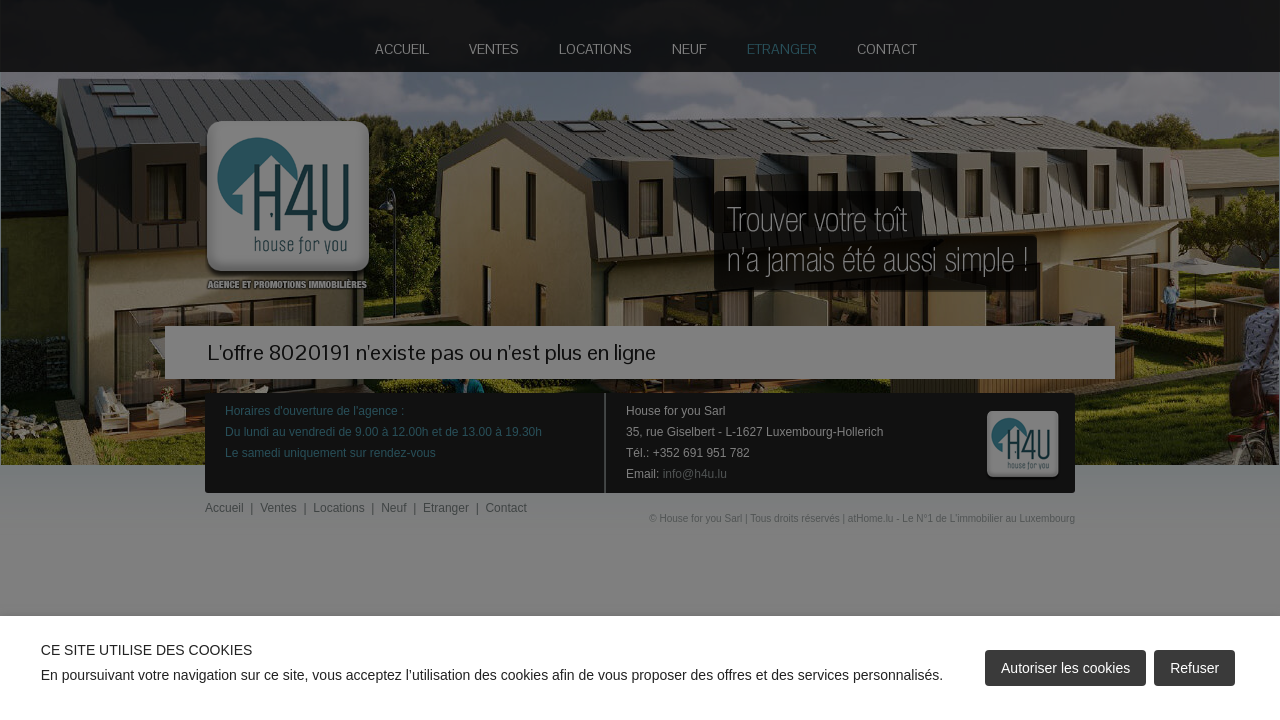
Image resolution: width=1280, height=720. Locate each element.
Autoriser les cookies (1065, 668)
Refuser (1194, 668)
